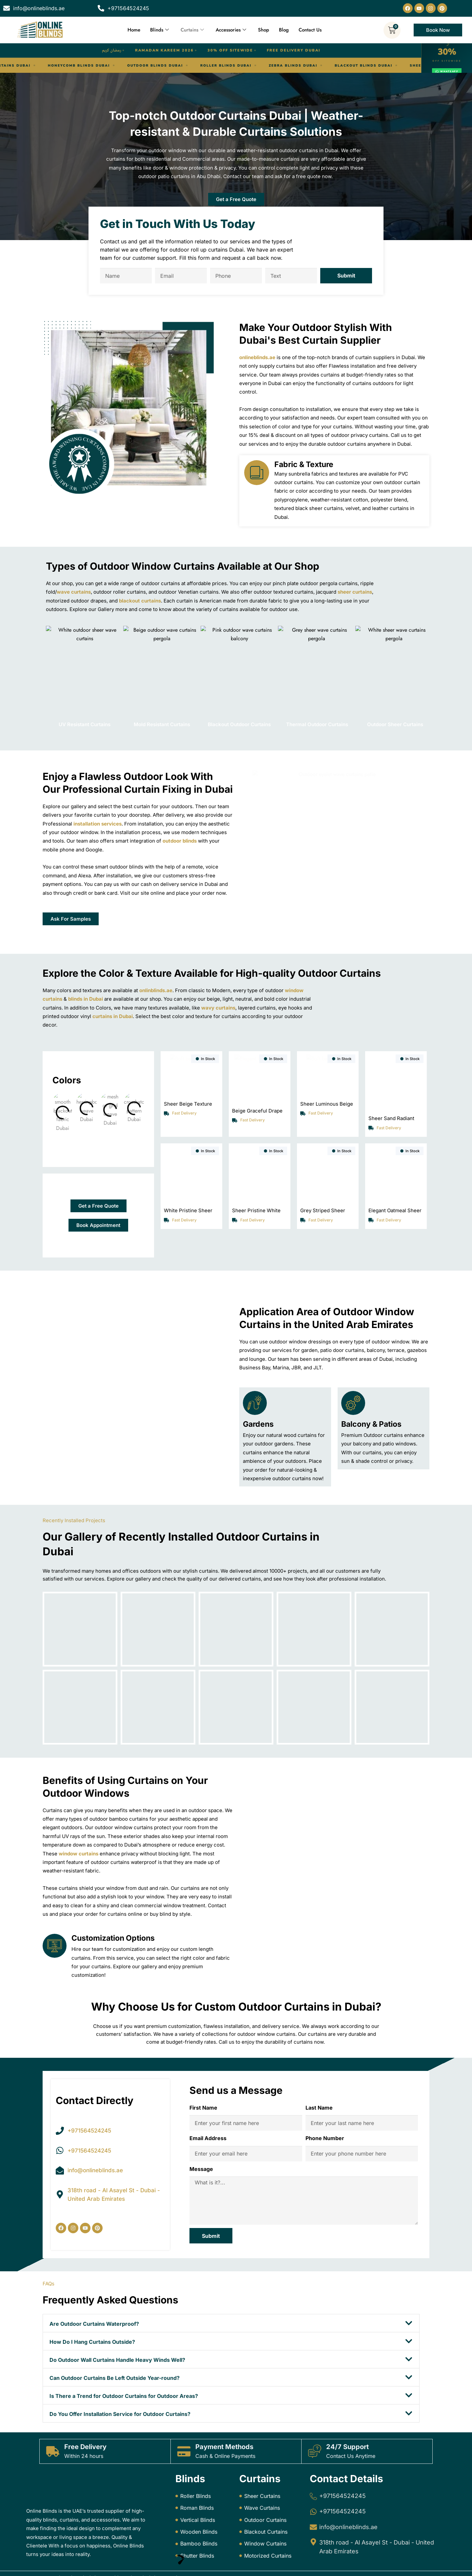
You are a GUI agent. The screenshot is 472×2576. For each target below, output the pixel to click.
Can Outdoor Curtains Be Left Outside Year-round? (114, 2358)
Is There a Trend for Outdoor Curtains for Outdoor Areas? (123, 2376)
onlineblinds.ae (257, 357)
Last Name (319, 2088)
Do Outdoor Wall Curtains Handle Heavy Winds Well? (117, 2340)
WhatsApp (446, 71)
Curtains (192, 30)
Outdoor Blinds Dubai (37, 65)
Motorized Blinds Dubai (393, 65)
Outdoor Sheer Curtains (392, 724)
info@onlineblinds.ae (348, 2518)
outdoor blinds (180, 841)
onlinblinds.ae (155, 990)
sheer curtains (355, 592)
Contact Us (310, 29)
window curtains (78, 1834)
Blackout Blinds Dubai (245, 65)
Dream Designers (204, 2569)
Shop (263, 29)
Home (134, 29)
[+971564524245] (313, 2487)
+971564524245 (342, 2487)
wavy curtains (218, 1008)
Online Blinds (79, 2569)
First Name (203, 2088)
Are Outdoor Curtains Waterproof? (94, 2304)
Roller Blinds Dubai (108, 65)
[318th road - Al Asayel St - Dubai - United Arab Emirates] (313, 2533)
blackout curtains (140, 601)
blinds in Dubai (85, 999)
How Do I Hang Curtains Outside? (92, 2322)
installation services (97, 824)
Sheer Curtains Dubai (319, 65)
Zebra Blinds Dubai (175, 65)
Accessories (231, 30)
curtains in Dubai (112, 1016)
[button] (231, 2304)
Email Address (207, 2119)
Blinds (159, 30)
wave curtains (74, 592)
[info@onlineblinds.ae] (313, 2518)
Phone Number (324, 2119)
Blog (284, 29)
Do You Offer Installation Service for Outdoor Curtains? (119, 2394)
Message (201, 2149)
